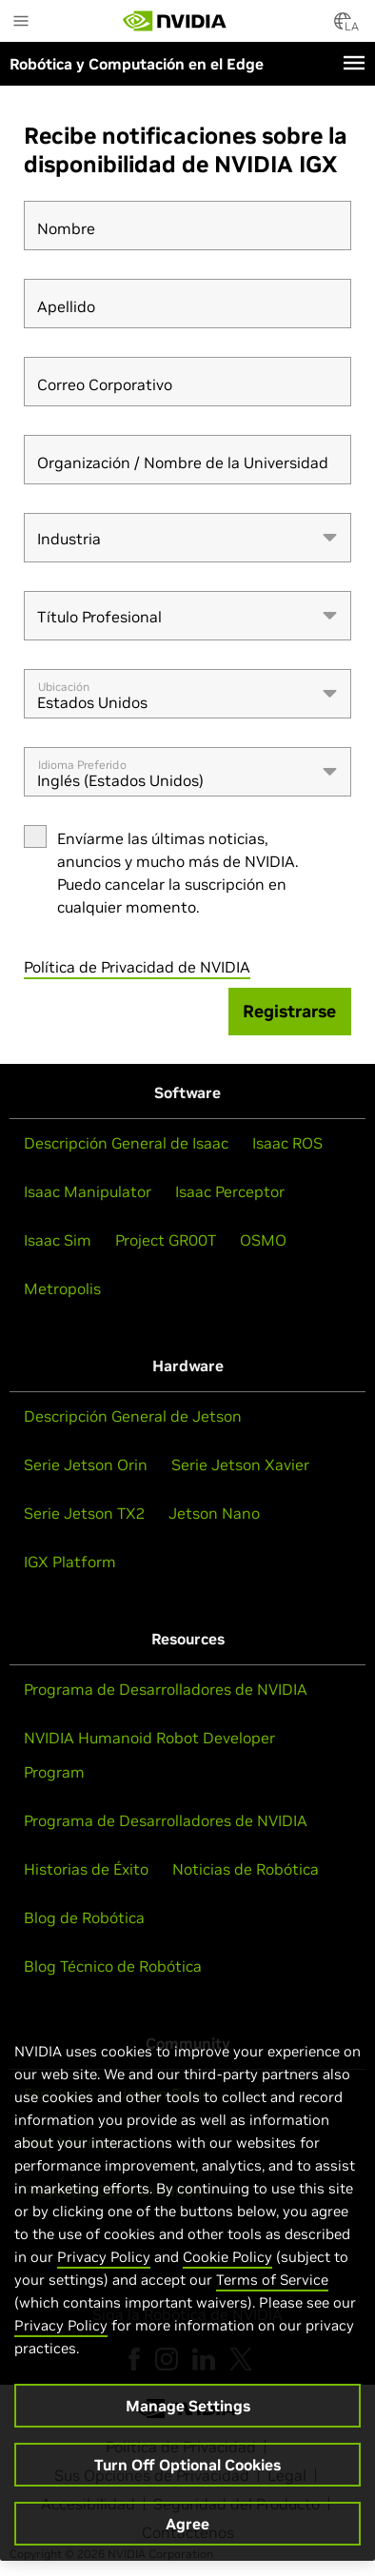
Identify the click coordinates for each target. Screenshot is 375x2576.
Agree (187, 2528)
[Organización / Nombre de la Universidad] (187, 459)
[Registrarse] (290, 1011)
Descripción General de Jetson (133, 1416)
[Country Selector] (342, 26)
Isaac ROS (287, 1142)
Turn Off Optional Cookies (187, 2469)
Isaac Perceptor (230, 1191)
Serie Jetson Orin (86, 1464)
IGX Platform (70, 1561)
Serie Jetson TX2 (84, 1513)
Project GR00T (165, 1239)
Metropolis (62, 1288)
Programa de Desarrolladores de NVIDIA (165, 1689)
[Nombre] (187, 225)
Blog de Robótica (84, 1917)
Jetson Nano (214, 1513)
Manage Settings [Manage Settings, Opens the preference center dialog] (188, 2410)
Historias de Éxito (86, 1868)
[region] (187, 2286)
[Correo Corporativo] (187, 381)
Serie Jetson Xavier (240, 1464)
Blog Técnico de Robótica (113, 1966)
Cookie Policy (227, 2261)
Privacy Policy (103, 2261)
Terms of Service (272, 2284)
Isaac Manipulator (87, 1191)
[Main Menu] (21, 23)
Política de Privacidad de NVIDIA (137, 966)
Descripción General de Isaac (126, 1142)
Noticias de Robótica (245, 1868)
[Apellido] (187, 303)
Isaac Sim (57, 1239)
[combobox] (187, 537)
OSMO (263, 1239)
